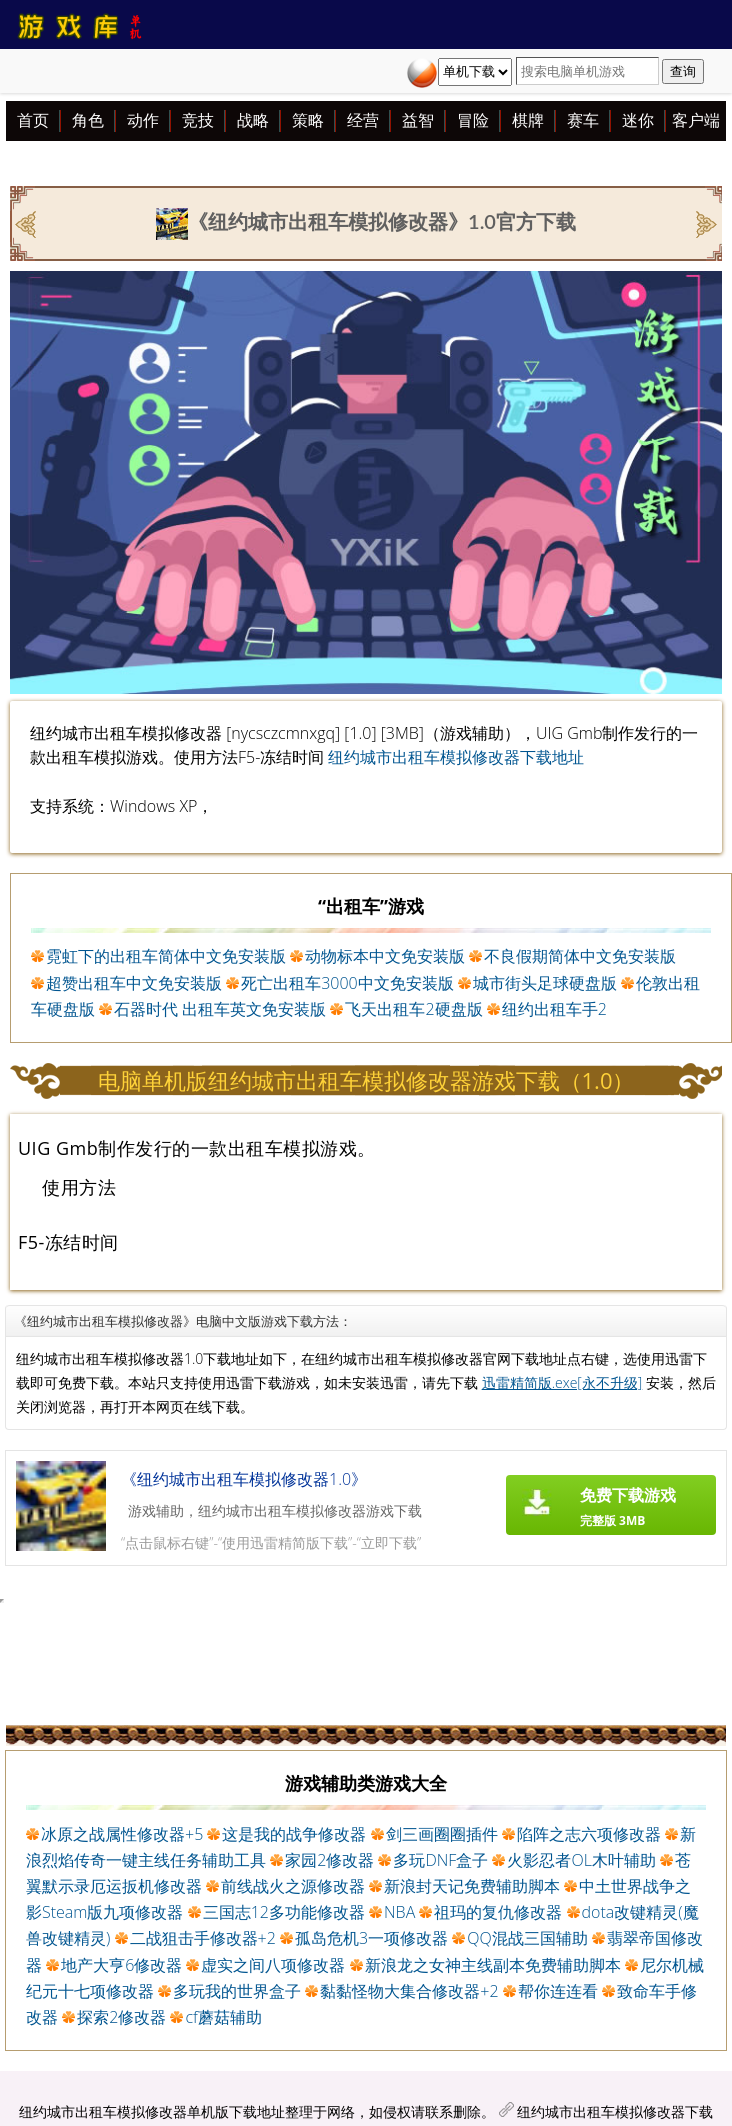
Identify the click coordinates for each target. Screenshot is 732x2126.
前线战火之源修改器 (293, 1886)
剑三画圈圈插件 (442, 1834)
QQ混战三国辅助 (527, 1938)
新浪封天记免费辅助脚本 (472, 1886)
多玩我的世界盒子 (237, 1991)
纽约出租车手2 (554, 1009)
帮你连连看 (558, 1991)
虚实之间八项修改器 (273, 1965)
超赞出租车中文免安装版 (134, 983)
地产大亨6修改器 (121, 1965)
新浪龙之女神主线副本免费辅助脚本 (493, 1965)
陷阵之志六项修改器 (589, 1834)
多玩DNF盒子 (440, 1860)
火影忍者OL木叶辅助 (581, 1860)
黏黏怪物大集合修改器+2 (409, 1991)
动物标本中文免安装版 (385, 956)
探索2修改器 (121, 2017)
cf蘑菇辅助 (223, 2017)
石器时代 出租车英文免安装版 (220, 1009)
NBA (399, 1912)
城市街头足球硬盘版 (545, 983)
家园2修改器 (329, 1860)
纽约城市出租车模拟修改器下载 (615, 2111)
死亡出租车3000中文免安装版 (347, 983)
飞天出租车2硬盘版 (413, 1009)
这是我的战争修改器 (294, 1834)
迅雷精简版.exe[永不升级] (562, 1382)
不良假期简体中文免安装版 (580, 956)
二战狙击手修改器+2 (203, 1938)
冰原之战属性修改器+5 (122, 1834)
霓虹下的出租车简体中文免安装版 (166, 956)
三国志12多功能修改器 (284, 1912)
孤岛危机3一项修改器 (371, 1938)
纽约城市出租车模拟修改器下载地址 (456, 757)
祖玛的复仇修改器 (498, 1912)
